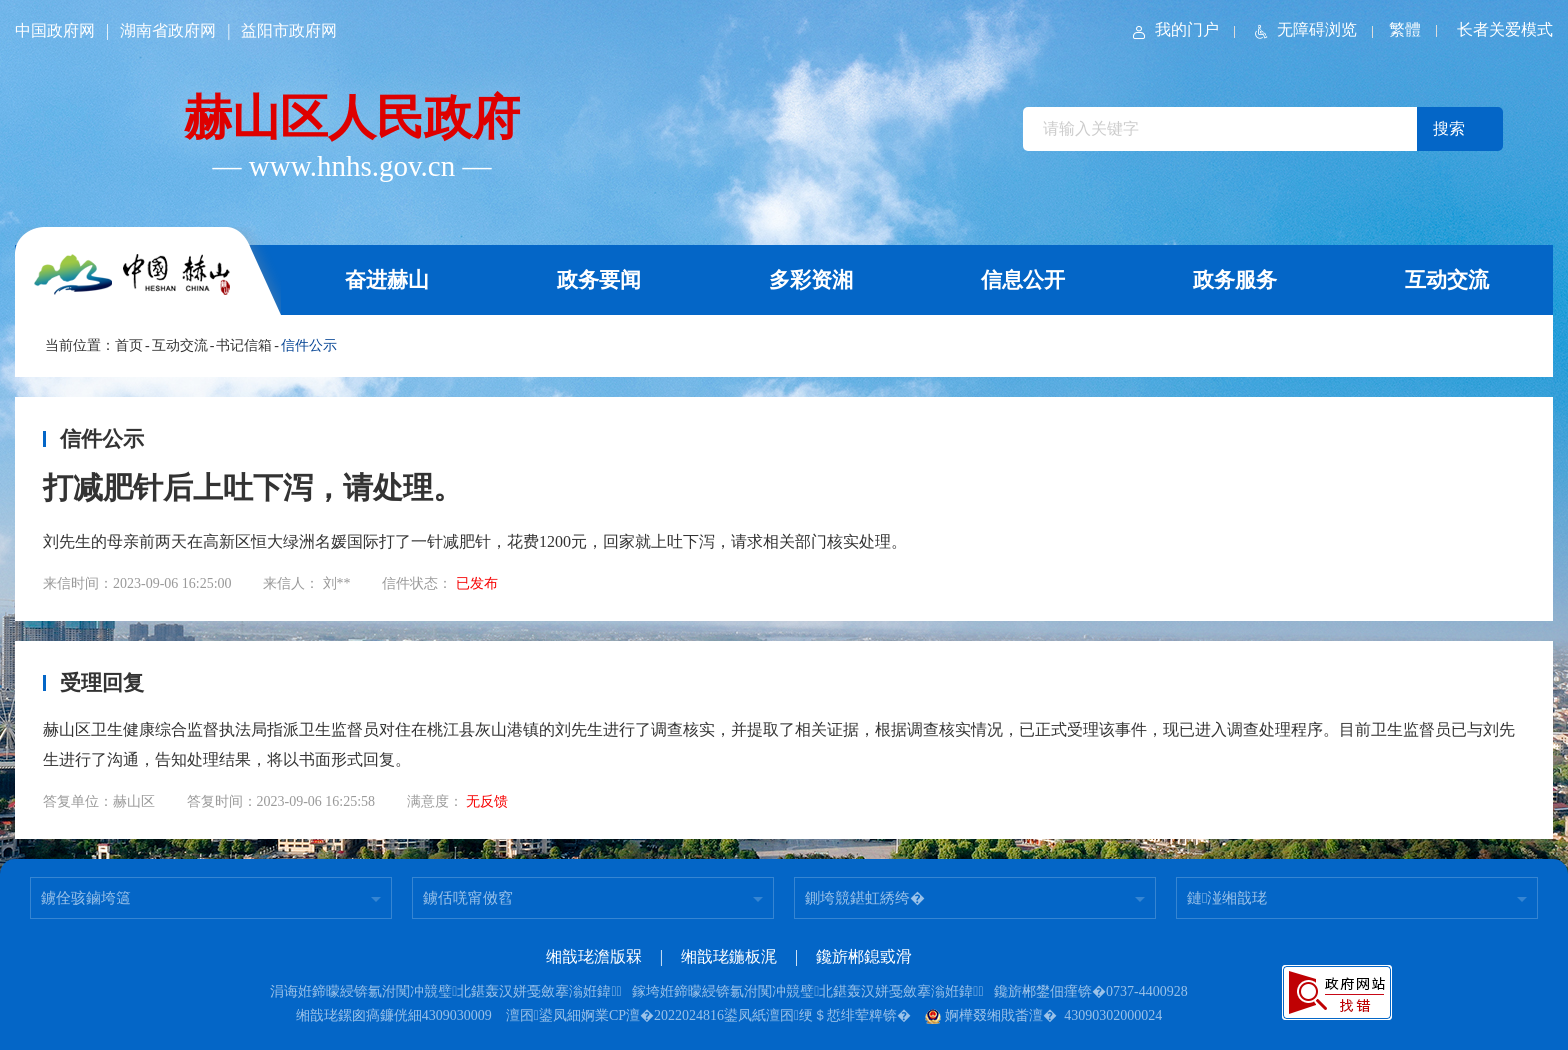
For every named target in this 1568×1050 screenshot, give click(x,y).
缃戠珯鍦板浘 (729, 956)
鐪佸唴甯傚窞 (468, 898)
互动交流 (1447, 280)
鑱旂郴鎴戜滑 (864, 956)
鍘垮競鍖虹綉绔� (865, 898)
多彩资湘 (811, 280)
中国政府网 (55, 30)
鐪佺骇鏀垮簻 (86, 898)
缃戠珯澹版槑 (594, 956)
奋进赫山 (387, 280)
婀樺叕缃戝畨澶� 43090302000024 (1043, 1015)
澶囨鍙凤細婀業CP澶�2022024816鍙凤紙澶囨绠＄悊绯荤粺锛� (708, 1015)
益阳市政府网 (289, 30)
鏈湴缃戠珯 (1227, 898)
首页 (129, 345)
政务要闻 (599, 280)
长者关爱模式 (1505, 29)
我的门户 (1174, 29)
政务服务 (1235, 280)
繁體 (1405, 29)
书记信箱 (244, 345)
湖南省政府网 (168, 30)
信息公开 (1023, 280)
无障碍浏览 (1304, 29)
